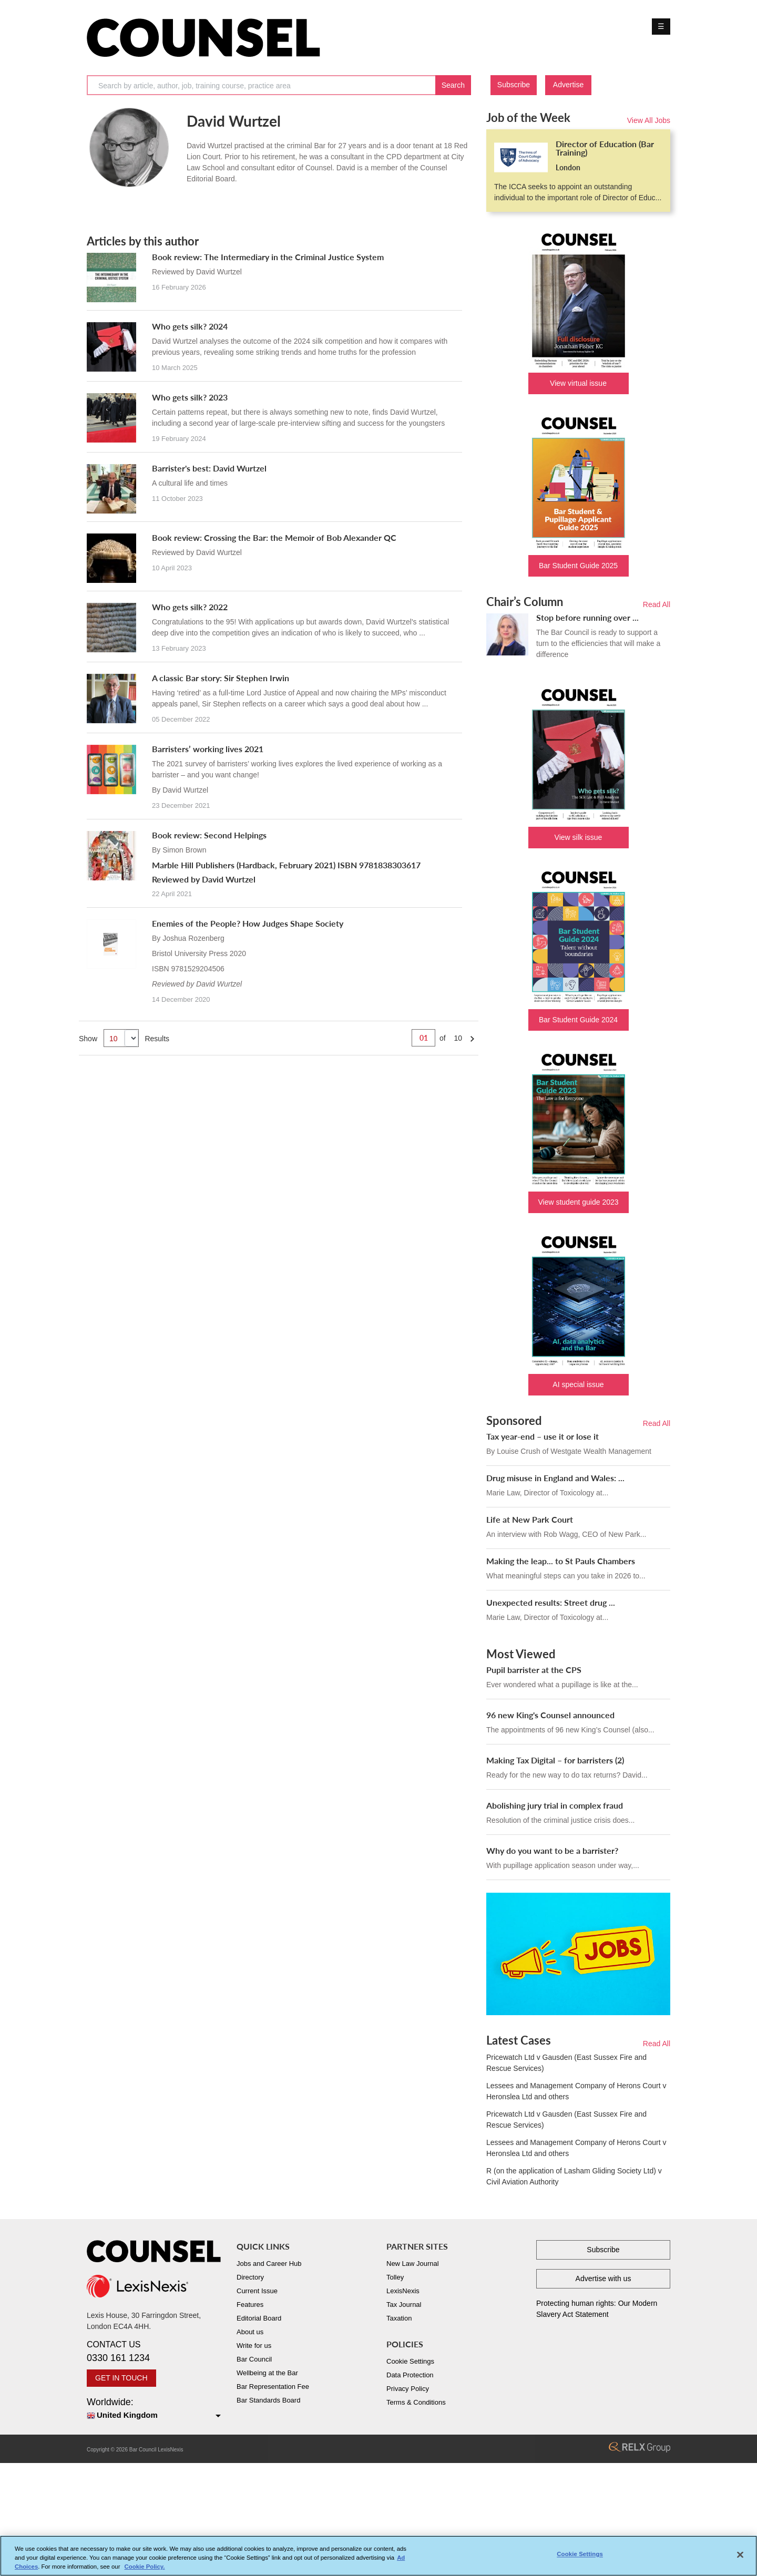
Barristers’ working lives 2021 (207, 749)
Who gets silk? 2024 (190, 326)
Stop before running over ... (587, 617)
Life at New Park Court (529, 1519)
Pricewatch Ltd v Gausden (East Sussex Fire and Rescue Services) (566, 2062)
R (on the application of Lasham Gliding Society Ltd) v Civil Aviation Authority (574, 2176)
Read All (656, 604)
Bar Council (254, 2359)
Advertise (568, 84)
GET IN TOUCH (121, 2378)
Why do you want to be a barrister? (552, 1850)
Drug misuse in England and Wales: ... (555, 1478)
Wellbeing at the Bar (267, 2373)
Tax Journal (403, 2304)
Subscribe (513, 84)
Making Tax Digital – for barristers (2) (555, 1760)
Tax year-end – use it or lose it (542, 1436)
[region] (378, 2556)
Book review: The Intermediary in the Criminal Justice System (268, 257)
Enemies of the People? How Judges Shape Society (247, 923)
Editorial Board (259, 2318)
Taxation (399, 2318)
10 (458, 1038)
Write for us (254, 2345)
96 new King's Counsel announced (550, 1715)
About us (250, 2332)
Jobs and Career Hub (269, 2263)
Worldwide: (154, 2409)
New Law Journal (412, 2263)
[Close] (740, 2555)
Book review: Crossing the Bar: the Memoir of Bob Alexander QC (274, 537)
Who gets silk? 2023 (190, 397)
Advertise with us (603, 2278)
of (442, 1038)
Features (250, 2304)
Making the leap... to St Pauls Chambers (560, 1561)
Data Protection (410, 2375)
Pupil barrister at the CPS (533, 1670)
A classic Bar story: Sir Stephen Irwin (220, 678)
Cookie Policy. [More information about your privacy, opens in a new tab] (145, 2566)
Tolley (395, 2277)
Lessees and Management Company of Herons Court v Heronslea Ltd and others (576, 2091)
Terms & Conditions (416, 2402)
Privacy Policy (407, 2389)
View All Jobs (648, 120)
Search (453, 85)
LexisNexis (403, 2291)
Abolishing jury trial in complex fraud (554, 1805)
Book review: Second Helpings (209, 835)
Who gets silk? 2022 (190, 607)
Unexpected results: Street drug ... (550, 1602)
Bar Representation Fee (273, 2386)
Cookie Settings (410, 2361)
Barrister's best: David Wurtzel (209, 468)
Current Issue (257, 2291)
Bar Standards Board (268, 2400)
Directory (250, 2277)
